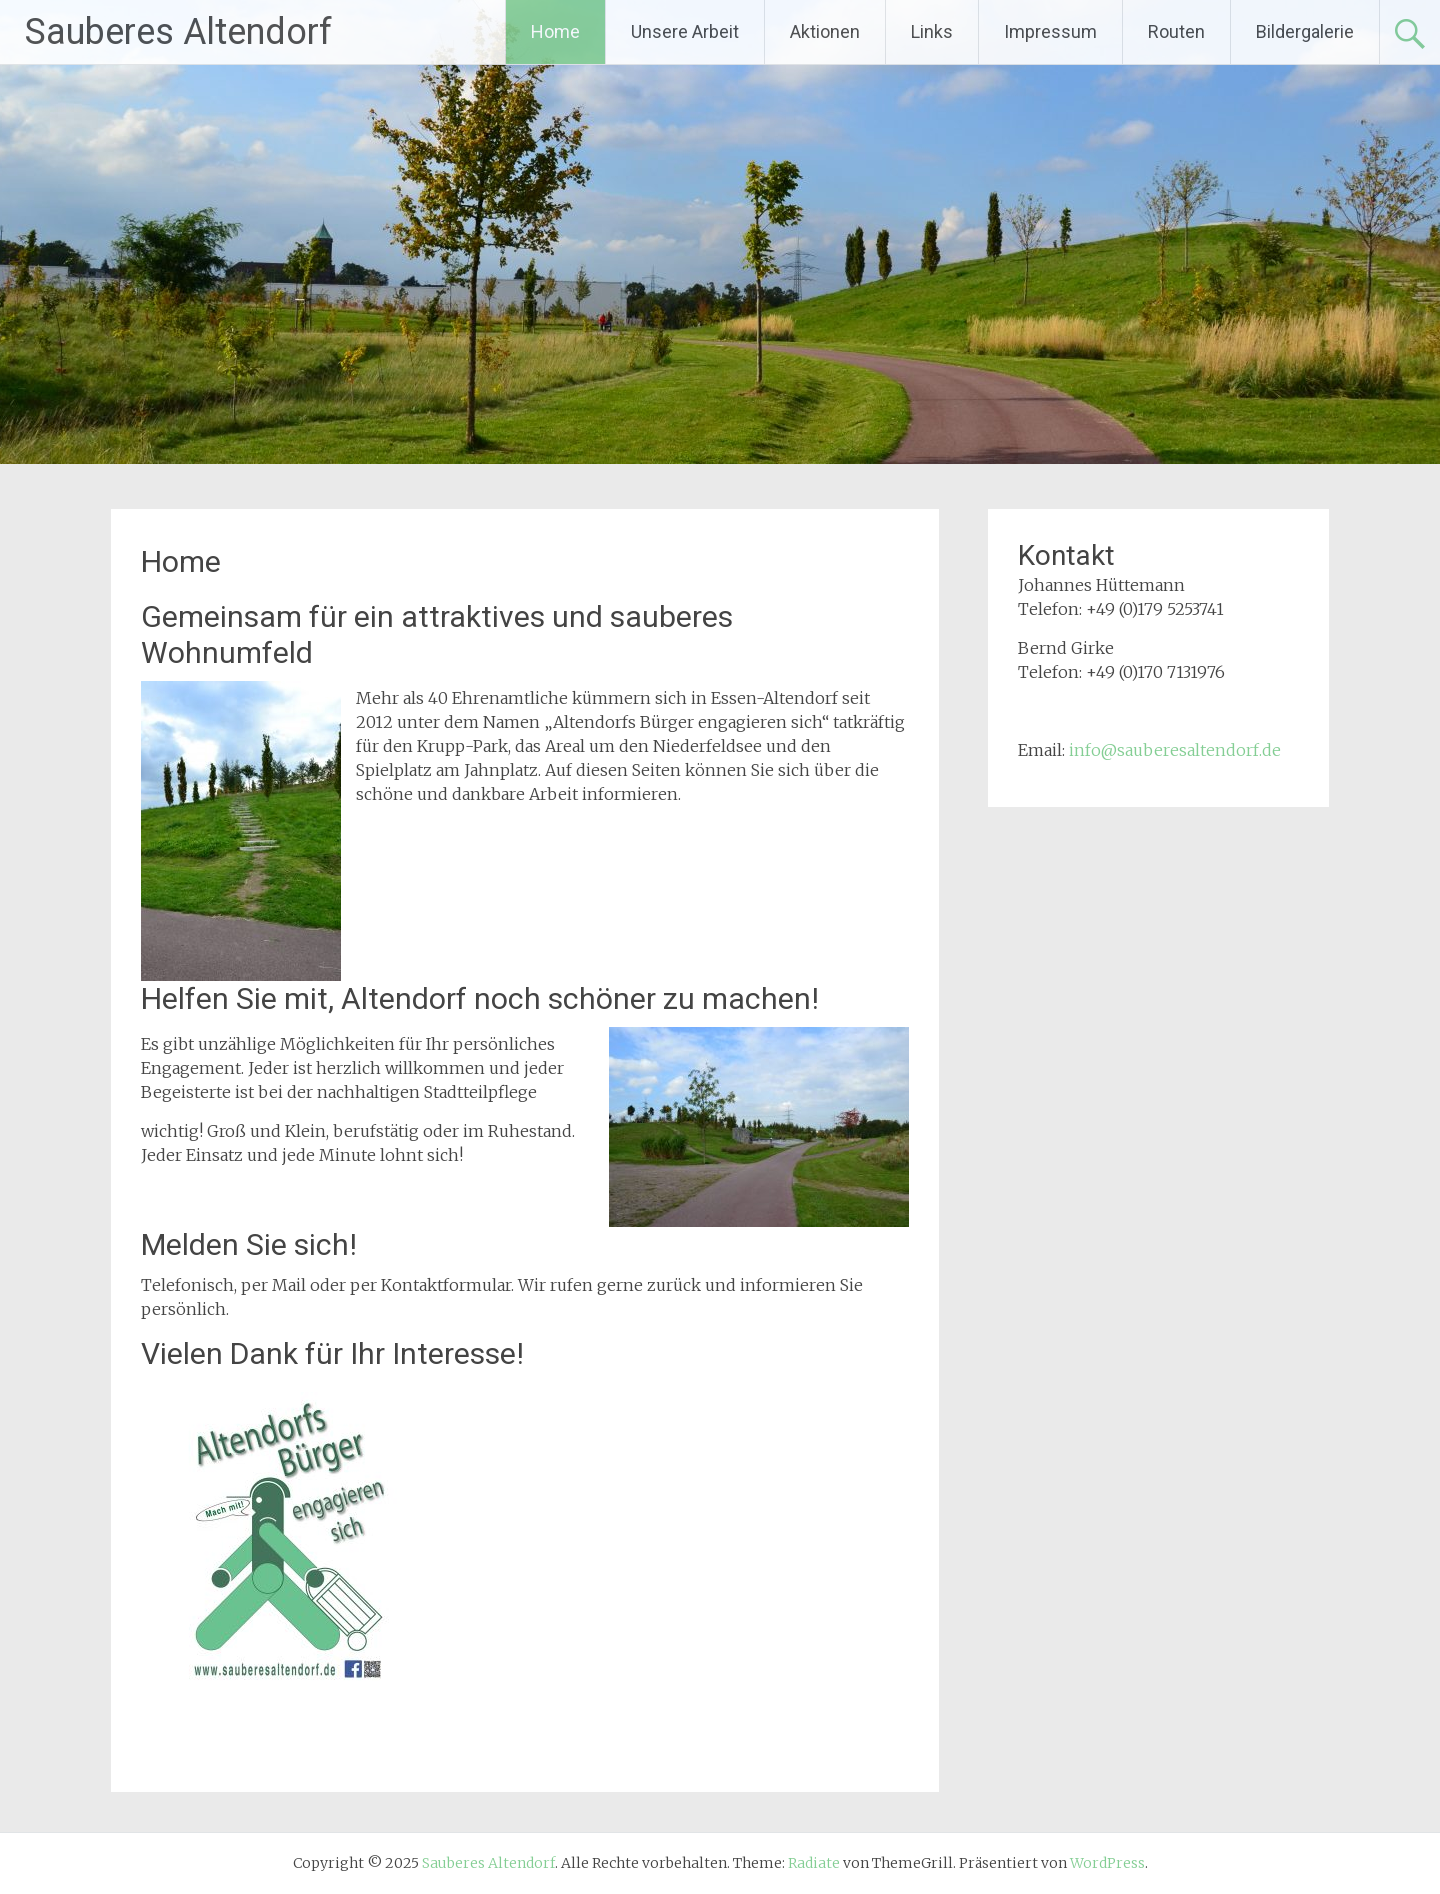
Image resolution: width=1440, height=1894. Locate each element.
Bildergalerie (1305, 31)
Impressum (1050, 31)
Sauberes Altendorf (178, 32)
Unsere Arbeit (685, 31)
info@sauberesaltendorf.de (1175, 750)
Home (555, 31)
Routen (1176, 31)
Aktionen (825, 31)
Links (932, 31)
